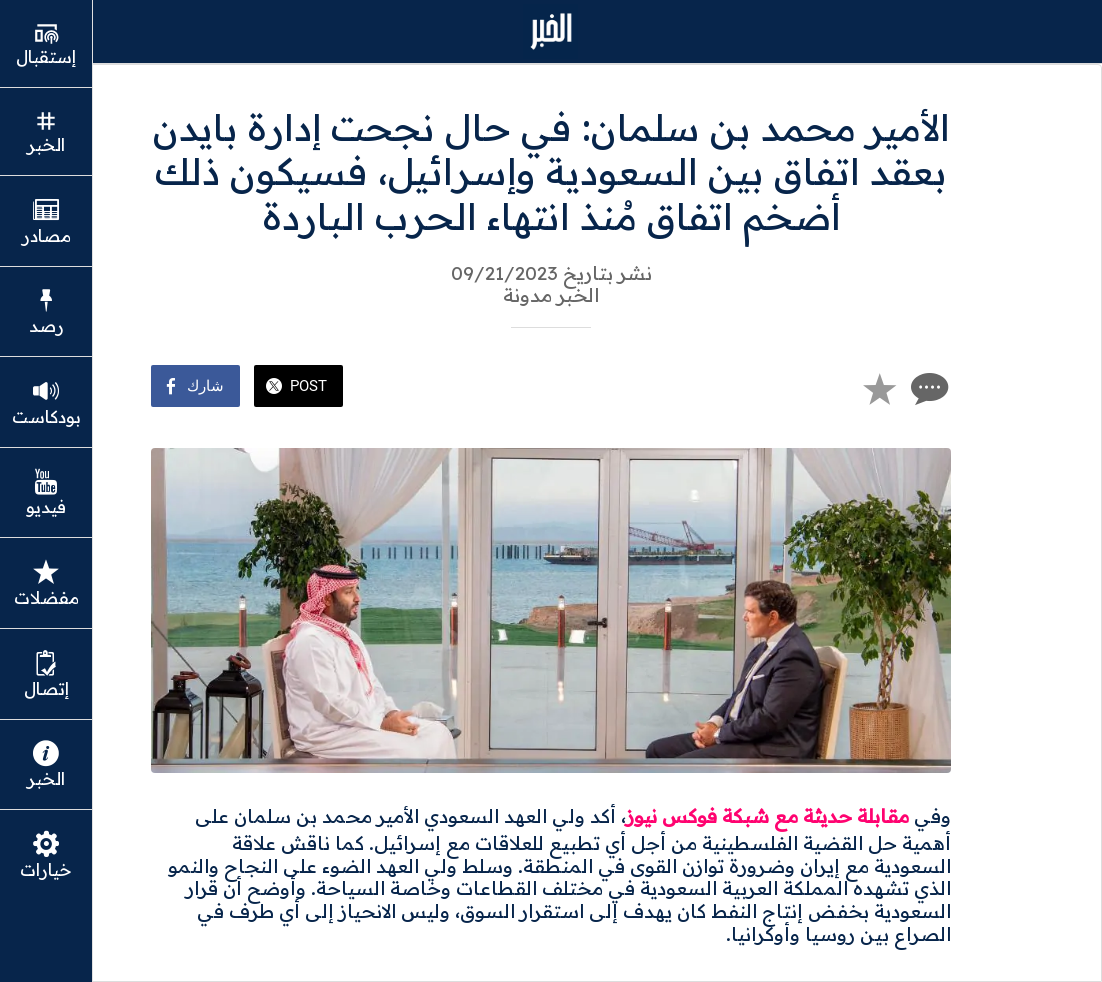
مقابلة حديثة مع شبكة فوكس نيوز (767, 816)
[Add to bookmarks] (879, 388)
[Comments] (927, 388)
